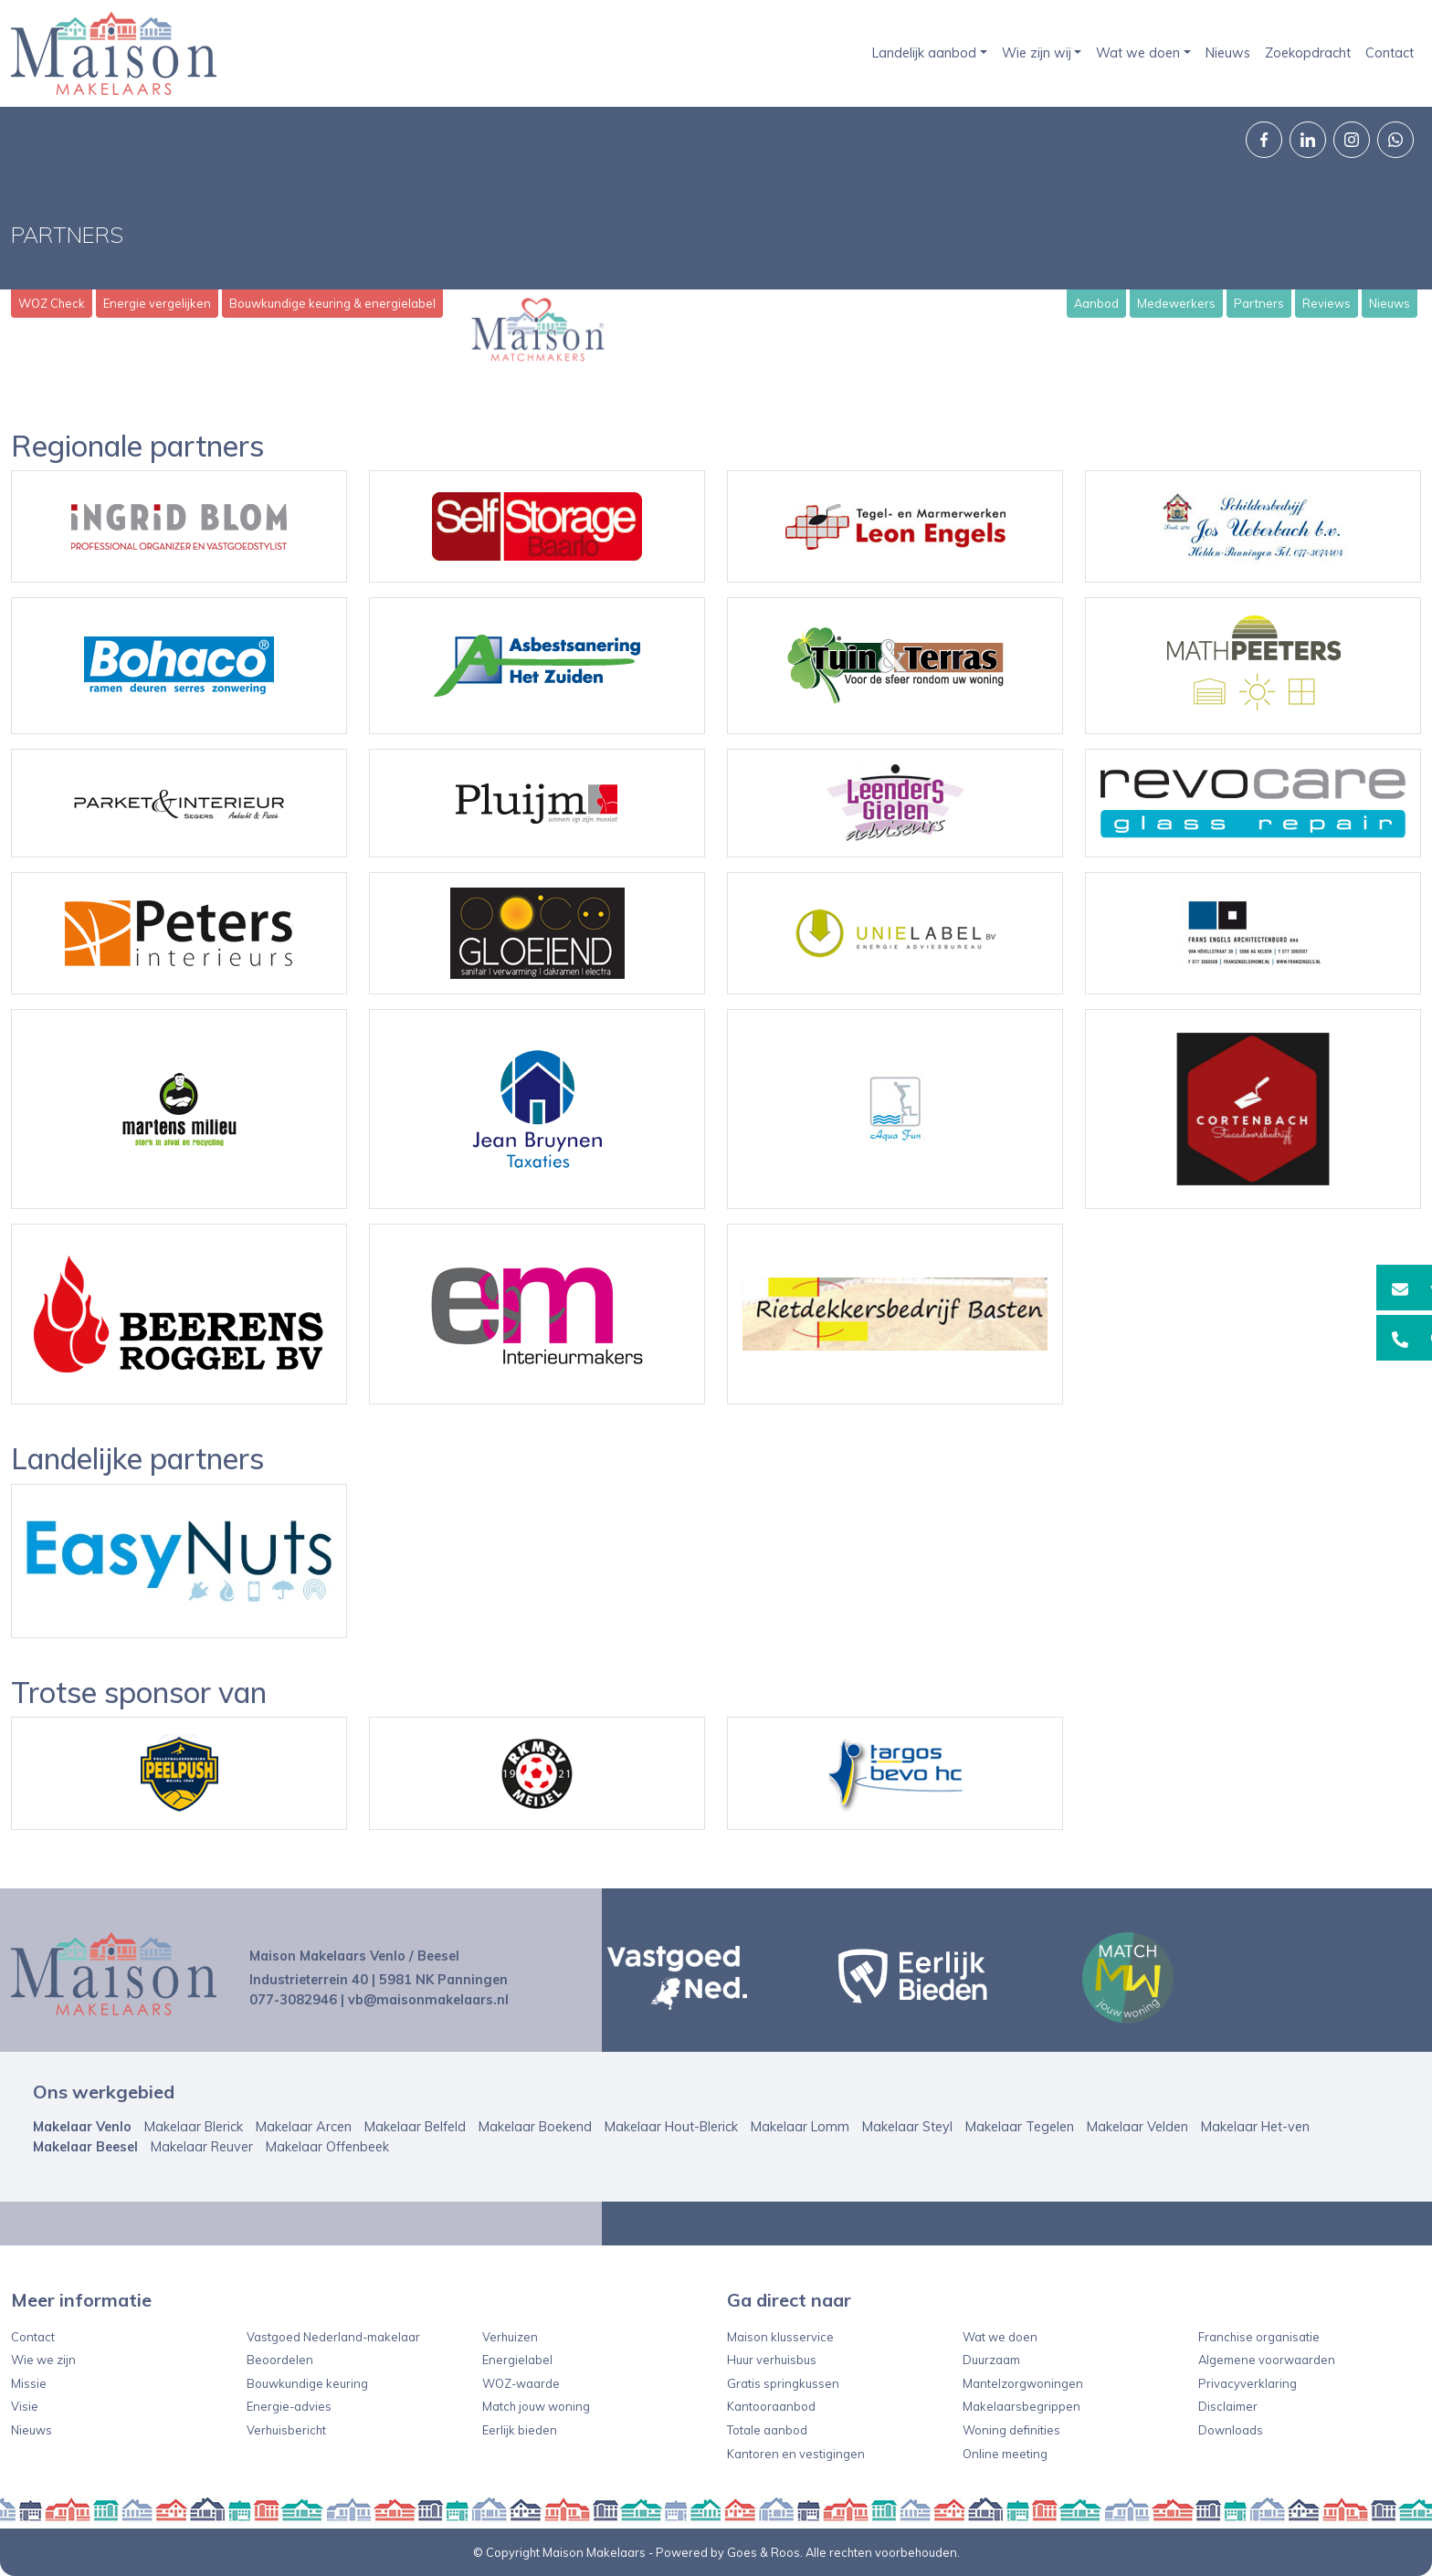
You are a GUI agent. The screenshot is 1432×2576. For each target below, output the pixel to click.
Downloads (1230, 2430)
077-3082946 (293, 2000)
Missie (29, 2383)
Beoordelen (280, 2359)
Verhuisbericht (286, 2430)
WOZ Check (51, 303)
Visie (24, 2406)
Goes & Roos (763, 2552)
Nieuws (1228, 53)
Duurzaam (991, 2359)
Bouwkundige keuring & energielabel (332, 303)
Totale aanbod (767, 2430)
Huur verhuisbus (771, 2359)
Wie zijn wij (1036, 53)
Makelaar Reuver (202, 2147)
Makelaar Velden (1137, 2127)
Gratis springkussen (783, 2383)
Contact (1389, 53)
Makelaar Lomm (800, 2127)
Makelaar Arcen (304, 2127)
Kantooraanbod (771, 2406)
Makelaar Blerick (193, 2127)
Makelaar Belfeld (415, 2127)
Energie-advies (289, 2406)
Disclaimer (1228, 2406)
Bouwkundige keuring (307, 2383)
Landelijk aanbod (924, 53)
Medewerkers (1176, 303)
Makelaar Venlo (82, 2127)
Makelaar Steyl (907, 2127)
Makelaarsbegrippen (1021, 2406)
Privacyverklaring (1247, 2383)
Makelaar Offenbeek (327, 2147)
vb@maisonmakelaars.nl (428, 2000)
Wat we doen (1138, 53)
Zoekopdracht (1308, 53)
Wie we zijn (43, 2359)
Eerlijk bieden (519, 2430)
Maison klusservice (780, 2336)
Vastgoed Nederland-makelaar (333, 2336)
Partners (1259, 303)
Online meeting (1005, 2453)
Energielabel (517, 2359)
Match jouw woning (536, 2406)
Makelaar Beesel (85, 2147)
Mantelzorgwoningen (1023, 2383)
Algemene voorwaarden (1266, 2359)
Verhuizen (510, 2336)
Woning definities (1011, 2430)
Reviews (1326, 303)
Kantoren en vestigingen (796, 2453)
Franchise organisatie (1259, 2336)
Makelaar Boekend (535, 2127)
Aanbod (1096, 303)
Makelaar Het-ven (1255, 2127)
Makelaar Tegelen (1019, 2127)
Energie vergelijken (157, 303)
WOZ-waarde (521, 2383)
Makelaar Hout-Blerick (671, 2127)
